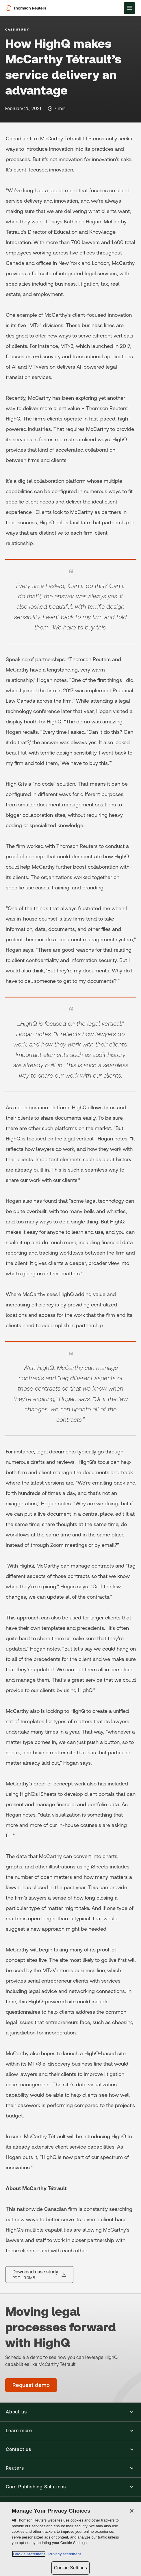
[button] (70, 2412)
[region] (70, 2539)
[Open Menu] (129, 8)
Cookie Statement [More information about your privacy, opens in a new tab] (29, 2554)
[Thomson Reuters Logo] (27, 8)
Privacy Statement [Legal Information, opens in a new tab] (63, 2554)
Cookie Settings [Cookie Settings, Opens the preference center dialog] (70, 2567)
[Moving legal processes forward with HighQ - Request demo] (31, 2385)
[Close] (131, 2511)
